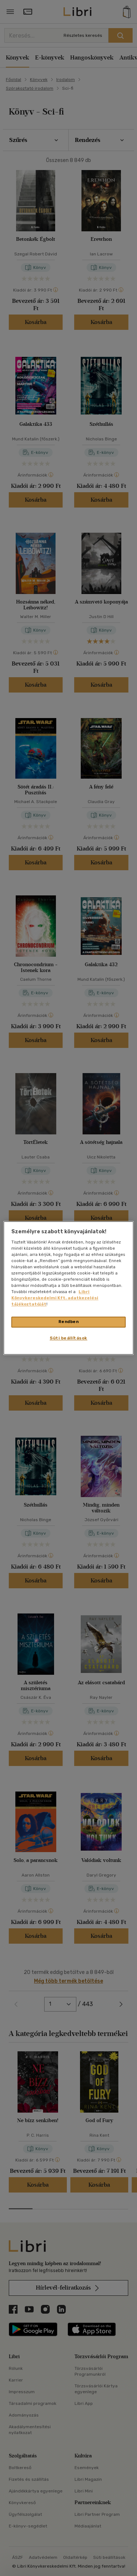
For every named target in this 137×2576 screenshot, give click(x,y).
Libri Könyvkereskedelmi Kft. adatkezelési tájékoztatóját (54, 1298)
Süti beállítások (68, 1338)
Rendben (68, 1321)
